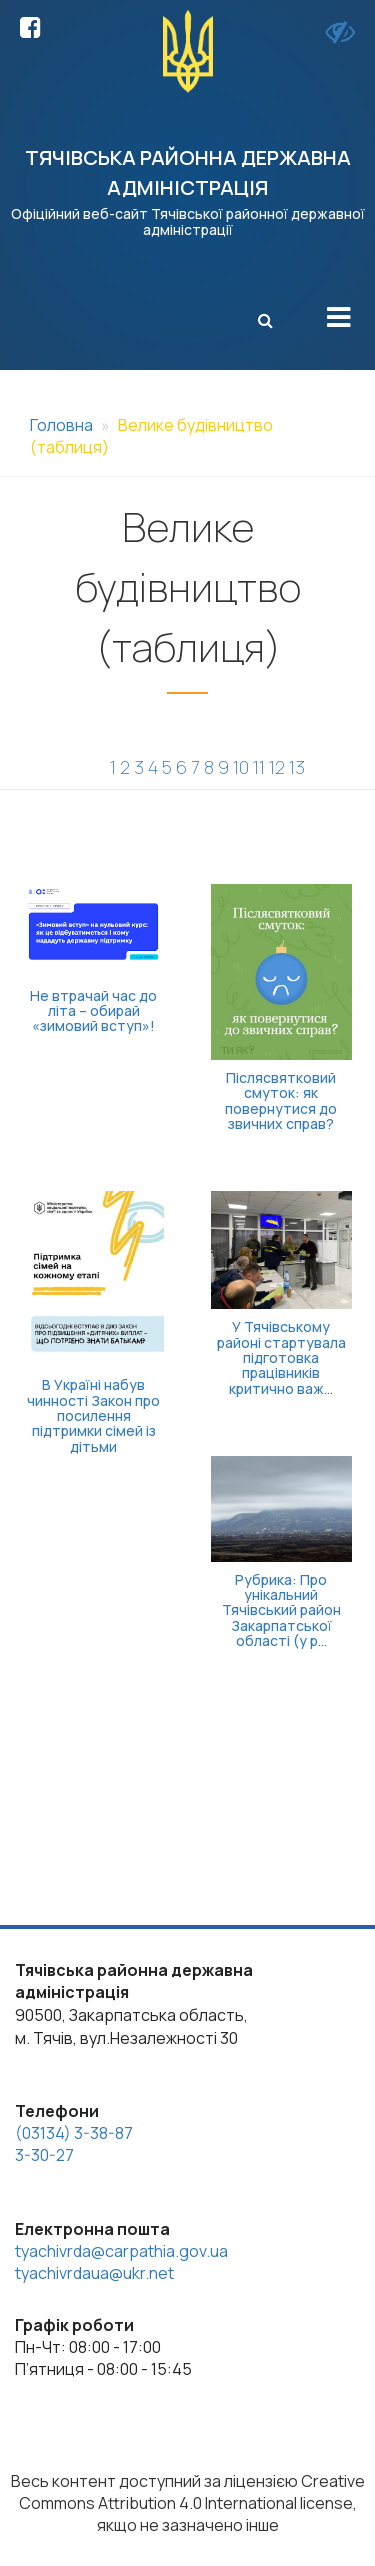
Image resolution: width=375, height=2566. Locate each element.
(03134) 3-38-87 (74, 2133)
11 (259, 767)
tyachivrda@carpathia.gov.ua (121, 2251)
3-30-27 (44, 2155)
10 (241, 767)
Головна (61, 425)
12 (277, 767)
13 (297, 767)
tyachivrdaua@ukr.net (94, 2273)
